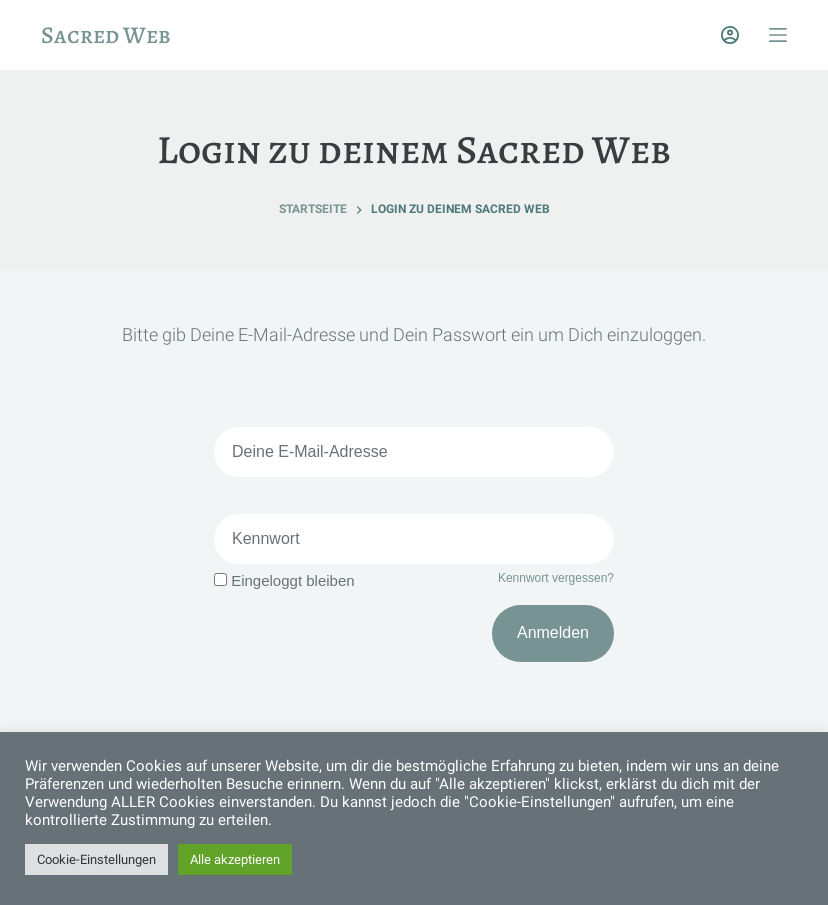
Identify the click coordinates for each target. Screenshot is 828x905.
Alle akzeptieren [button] (235, 859)
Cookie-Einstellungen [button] (96, 859)
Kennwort (266, 538)
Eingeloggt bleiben (284, 580)
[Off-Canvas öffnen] (778, 35)
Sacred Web (106, 35)
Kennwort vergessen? (556, 578)
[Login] (730, 35)
